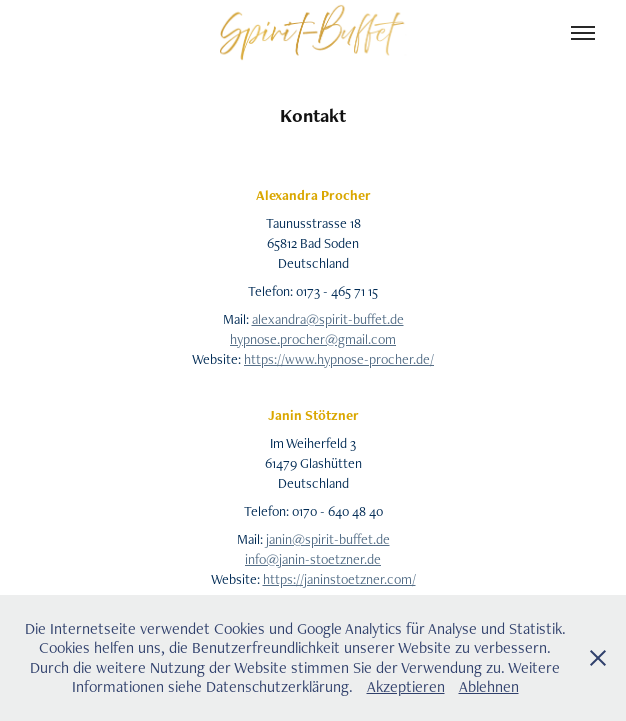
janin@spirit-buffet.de (328, 539)
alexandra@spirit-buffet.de (328, 319)
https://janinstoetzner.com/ (339, 579)
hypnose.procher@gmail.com (313, 339)
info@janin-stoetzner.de (313, 559)
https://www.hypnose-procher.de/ (339, 359)
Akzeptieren (406, 686)
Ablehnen (489, 686)
